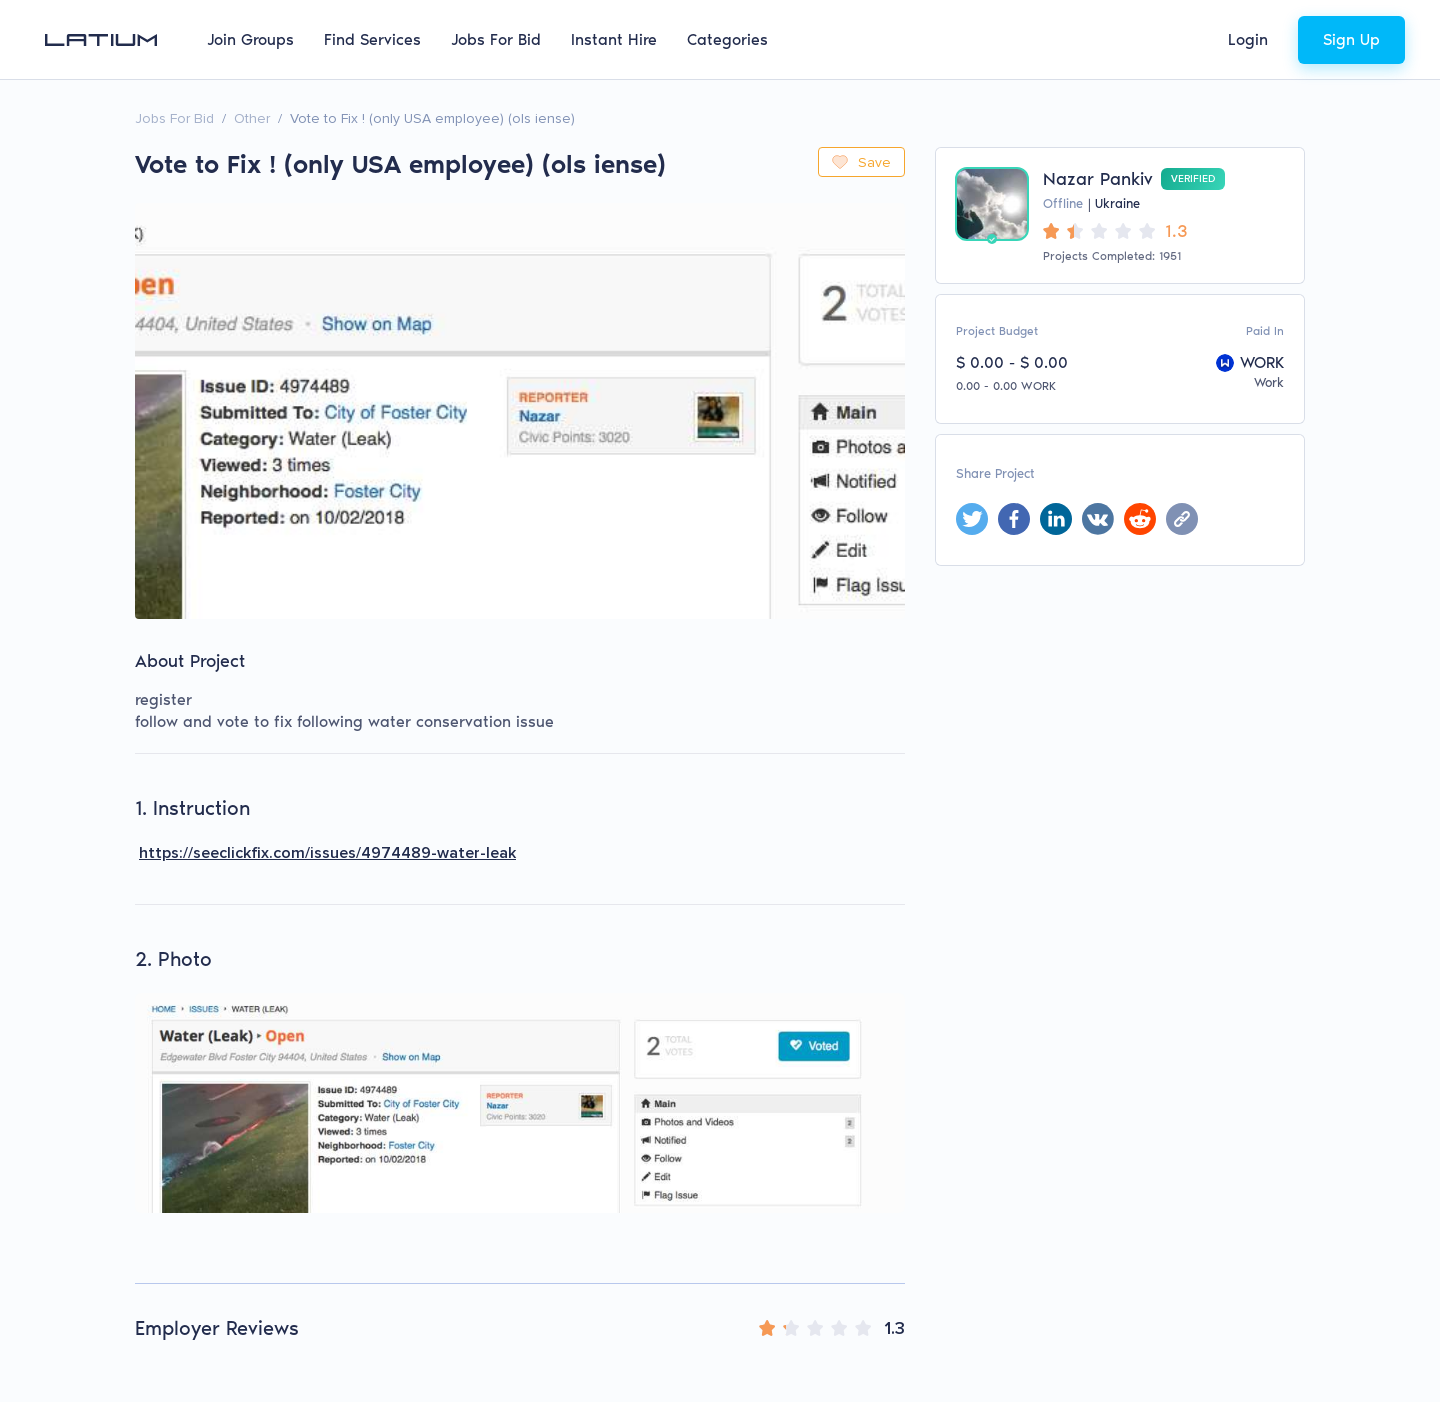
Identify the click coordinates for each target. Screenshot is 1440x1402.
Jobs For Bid (496, 39)
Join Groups (250, 39)
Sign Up (1351, 39)
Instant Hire (614, 39)
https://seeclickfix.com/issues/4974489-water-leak (327, 853)
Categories (727, 39)
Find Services (372, 39)
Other (252, 118)
